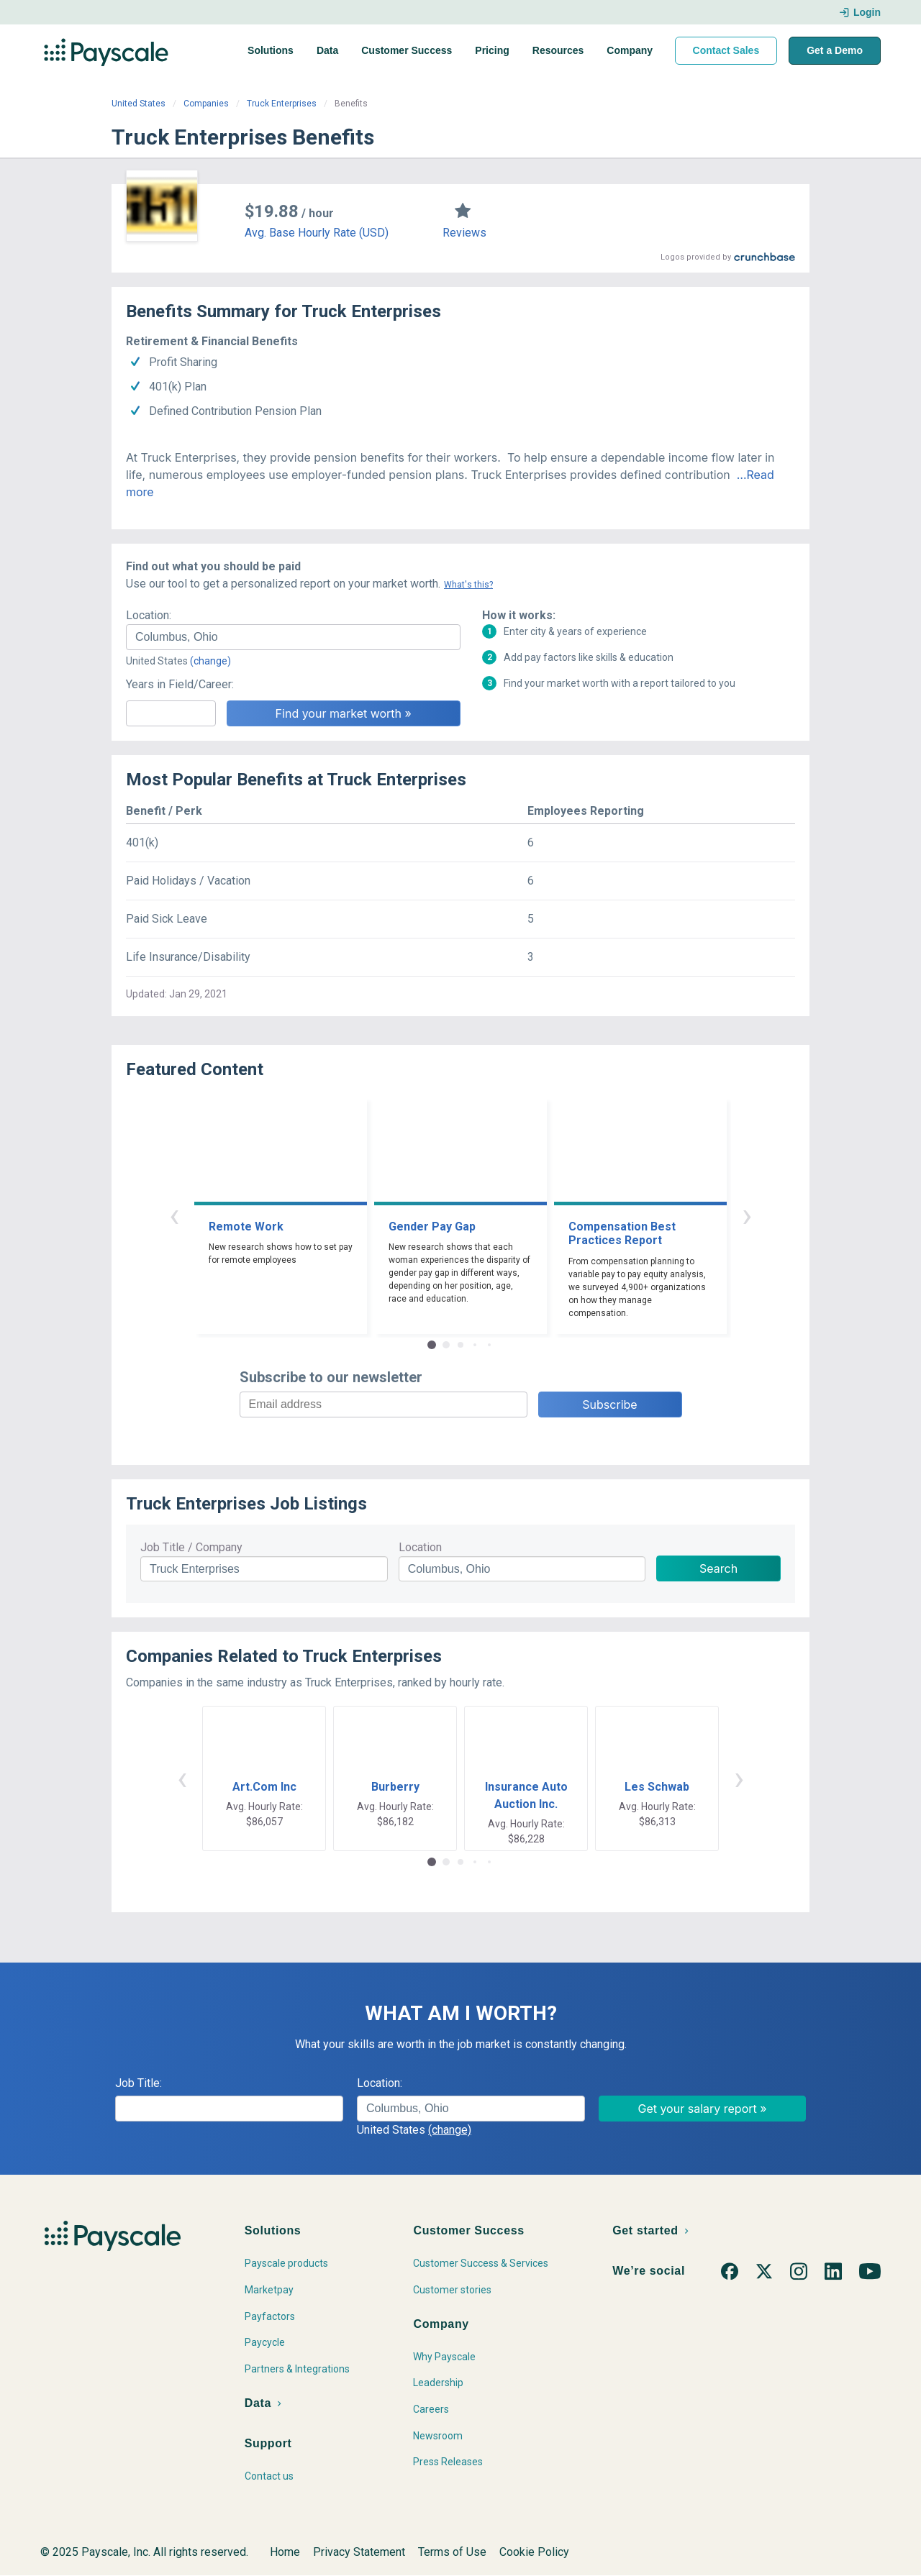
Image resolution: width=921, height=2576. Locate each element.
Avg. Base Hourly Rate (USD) (317, 232)
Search (718, 1568)
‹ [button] (174, 1215)
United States (138, 104)
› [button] (747, 1215)
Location (420, 1547)
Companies (206, 104)
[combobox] (293, 637)
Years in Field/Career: (180, 684)
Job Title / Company (191, 1547)
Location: (148, 615)
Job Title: (138, 2083)
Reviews (464, 232)
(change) (210, 661)
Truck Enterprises (282, 104)
